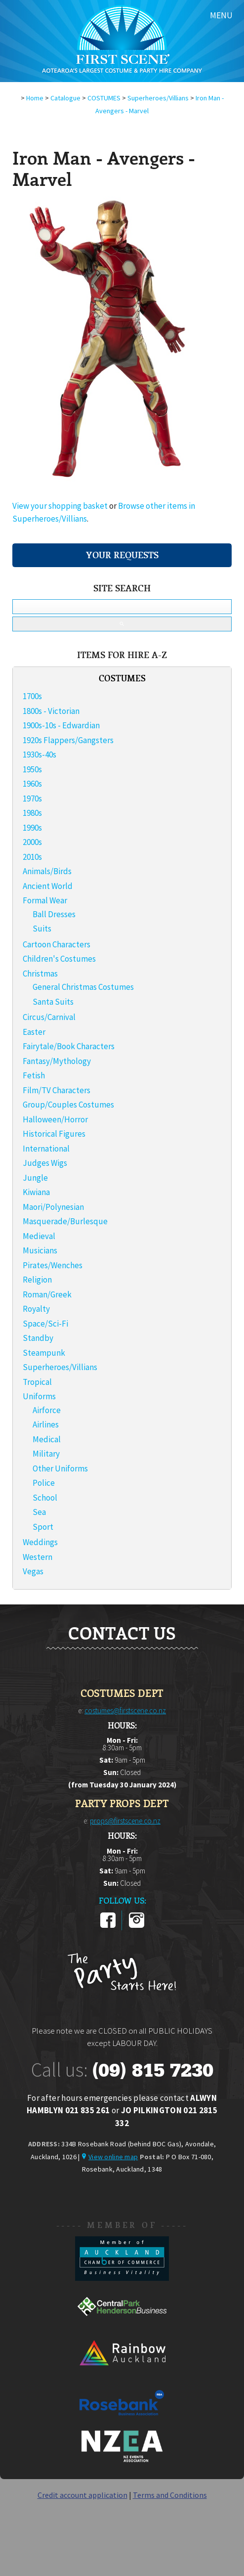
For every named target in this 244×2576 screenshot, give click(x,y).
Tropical (37, 1382)
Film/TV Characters (56, 1090)
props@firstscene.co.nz (125, 1820)
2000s (32, 842)
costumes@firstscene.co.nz (125, 1710)
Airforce (47, 1410)
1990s (32, 827)
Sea (39, 1512)
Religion (37, 1279)
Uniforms (39, 1396)
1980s (32, 812)
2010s (32, 856)
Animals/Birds (47, 871)
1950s (32, 769)
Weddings (40, 1542)
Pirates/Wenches (52, 1265)
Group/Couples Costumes (68, 1104)
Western (37, 1557)
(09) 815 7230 (152, 2070)
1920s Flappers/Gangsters (68, 740)
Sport (43, 1526)
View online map (113, 2156)
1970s (32, 798)
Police (44, 1482)
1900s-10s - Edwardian (61, 725)
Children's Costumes (59, 958)
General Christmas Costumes (83, 986)
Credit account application (82, 2495)
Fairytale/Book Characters (69, 1046)
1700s (32, 696)
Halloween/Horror (55, 1119)
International (46, 1148)
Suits (42, 928)
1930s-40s (39, 754)
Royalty (36, 1308)
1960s (32, 783)
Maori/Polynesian (53, 1206)
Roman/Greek (47, 1294)
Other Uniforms (60, 1468)
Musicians (40, 1250)
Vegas (33, 1571)
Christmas (40, 973)
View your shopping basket (60, 505)
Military (46, 1453)
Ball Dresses (54, 914)
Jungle (35, 1177)
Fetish (34, 1075)
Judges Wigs (45, 1162)
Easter (34, 1031)
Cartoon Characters (56, 944)
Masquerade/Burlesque (65, 1221)
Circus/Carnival (49, 1017)
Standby (38, 1337)
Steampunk (44, 1352)
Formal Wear (45, 900)
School (45, 1497)
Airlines (46, 1424)
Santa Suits (53, 1001)
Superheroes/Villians (158, 97)
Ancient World (48, 886)
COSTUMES (104, 97)
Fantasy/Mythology (57, 1061)
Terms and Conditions (170, 2495)
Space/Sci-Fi (45, 1323)
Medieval (39, 1236)
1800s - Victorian (51, 711)
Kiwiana (36, 1192)
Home (34, 97)
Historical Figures (54, 1133)
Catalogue (65, 97)
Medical (47, 1439)
